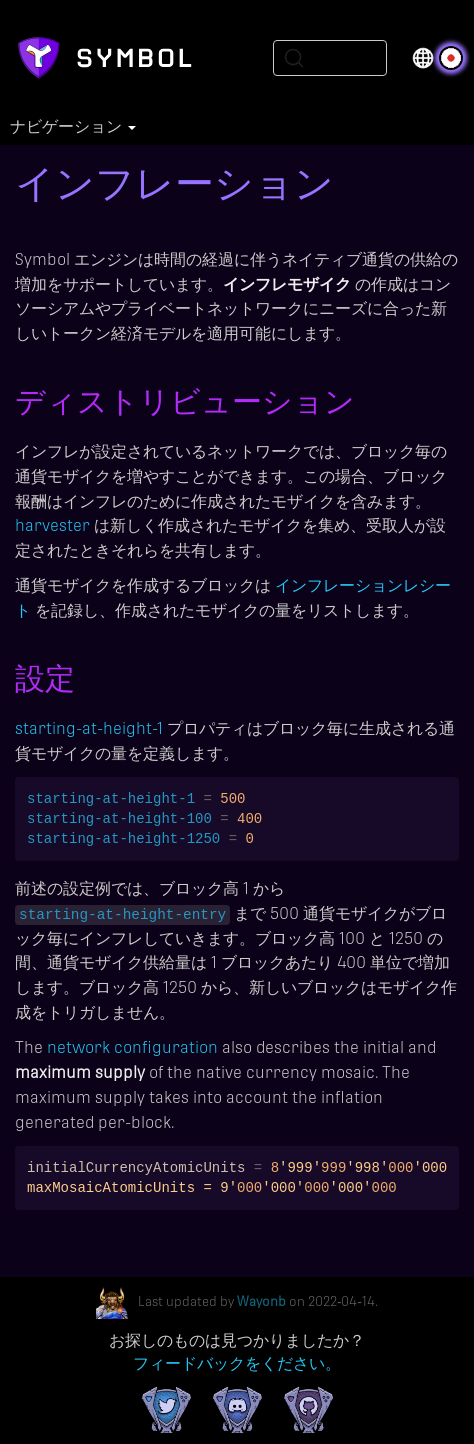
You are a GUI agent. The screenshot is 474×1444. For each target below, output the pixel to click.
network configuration (132, 1047)
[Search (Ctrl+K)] (330, 58)
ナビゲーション (73, 127)
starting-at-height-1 (89, 728)
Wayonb (261, 1302)
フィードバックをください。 (237, 1363)
